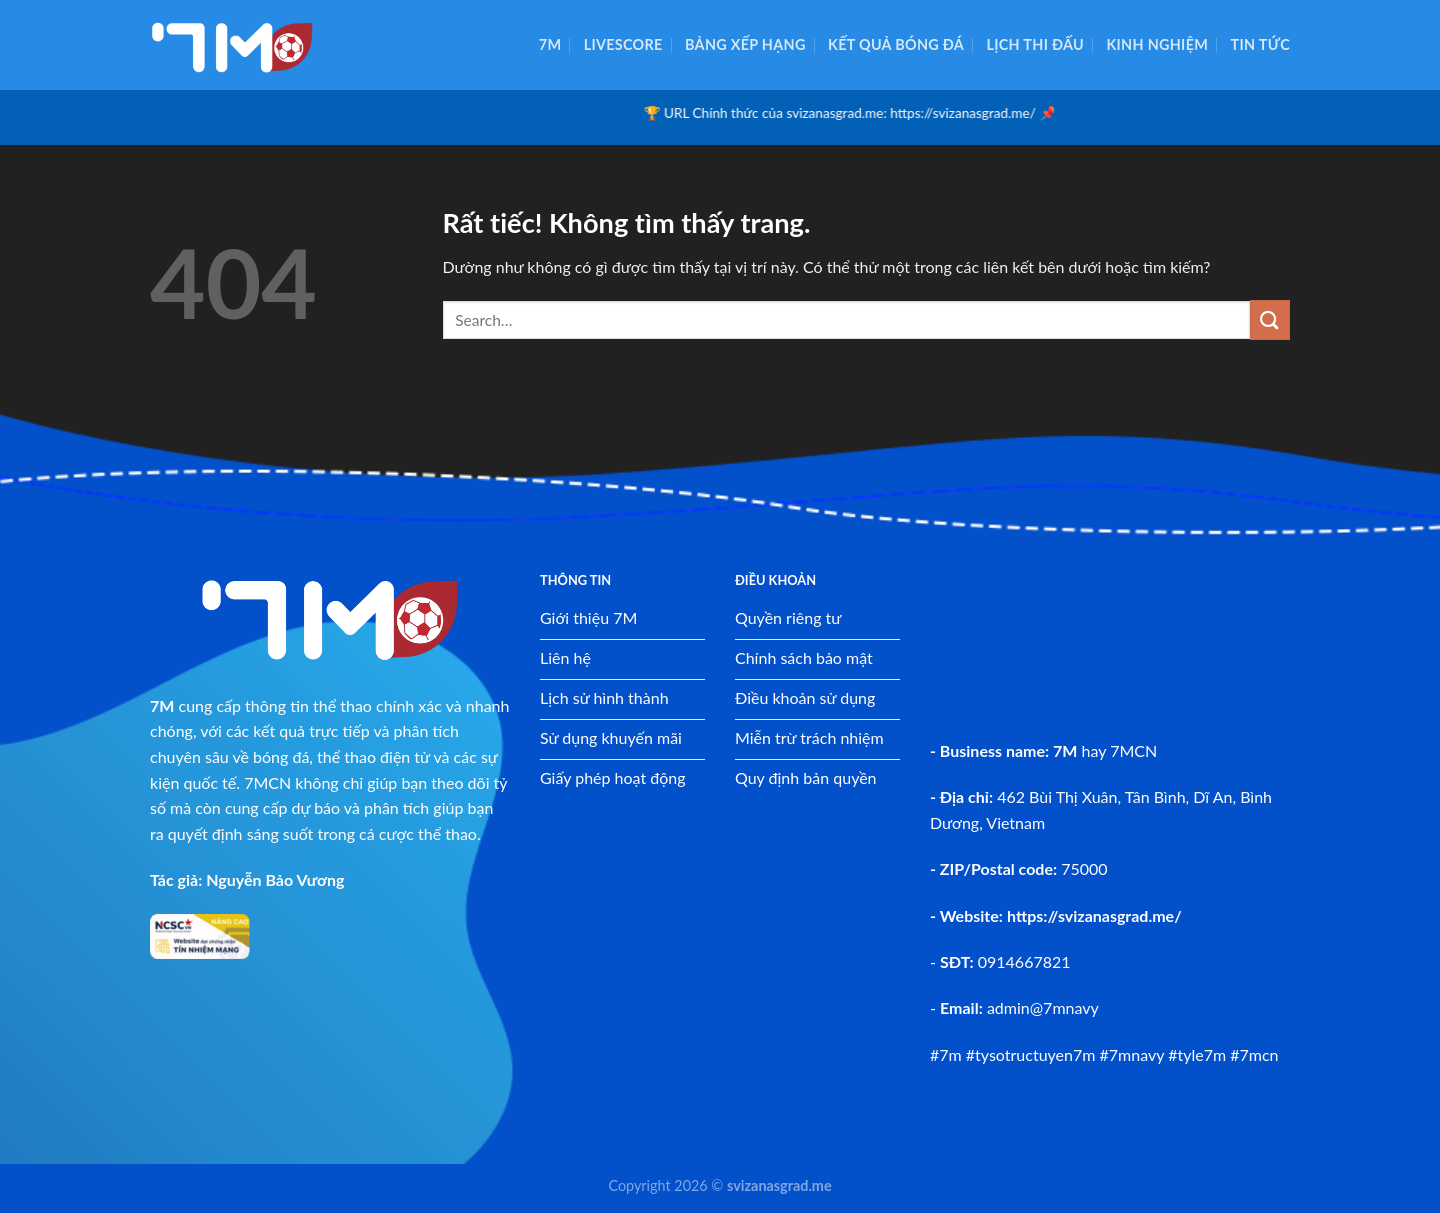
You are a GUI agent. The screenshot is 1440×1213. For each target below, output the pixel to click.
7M (550, 44)
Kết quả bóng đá (896, 44)
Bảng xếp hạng (745, 44)
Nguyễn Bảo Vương (275, 879)
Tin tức (1260, 44)
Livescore (623, 44)
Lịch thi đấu (1035, 44)
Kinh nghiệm (1157, 44)
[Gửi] (1270, 319)
